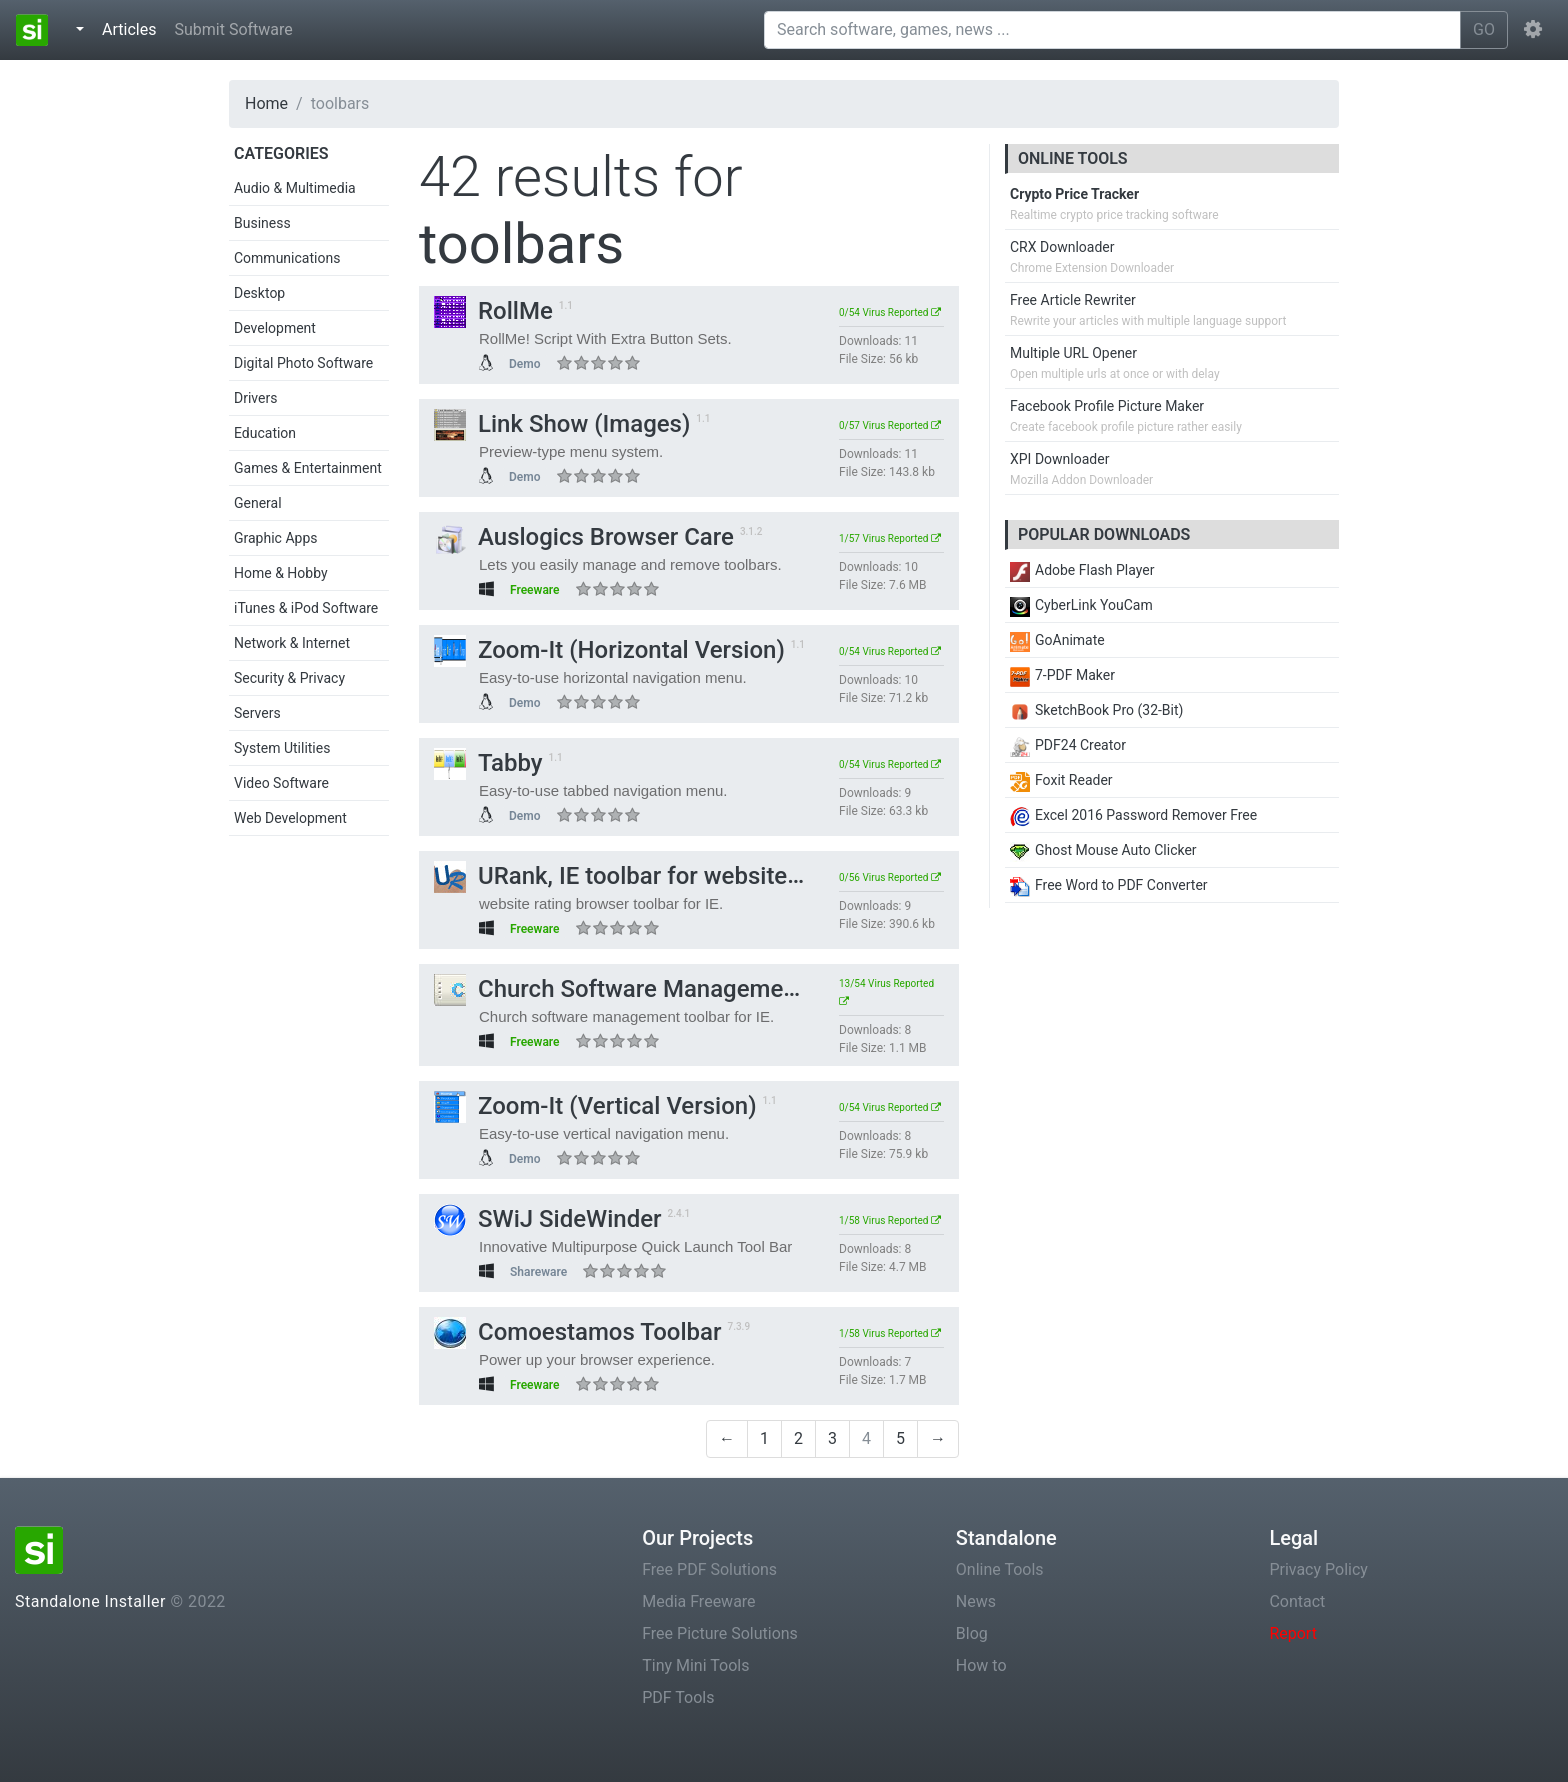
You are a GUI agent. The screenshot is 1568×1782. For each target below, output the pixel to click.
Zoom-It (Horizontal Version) (609, 650)
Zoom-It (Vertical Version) (595, 1106)
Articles (133, 28)
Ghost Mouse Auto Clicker (1103, 850)
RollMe (493, 311)
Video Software (281, 783)
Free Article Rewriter (1073, 300)
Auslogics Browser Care (584, 537)
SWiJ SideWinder (548, 1219)
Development (275, 328)
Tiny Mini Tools (695, 1665)
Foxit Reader (1061, 780)
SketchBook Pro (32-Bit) (1096, 710)
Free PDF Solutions (709, 1569)
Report (1293, 1633)
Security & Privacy (289, 678)
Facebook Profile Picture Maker (1107, 406)
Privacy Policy (1318, 1569)
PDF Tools (678, 1697)
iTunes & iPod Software (306, 608)
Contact (1297, 1601)
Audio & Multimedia (295, 188)
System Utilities (282, 748)
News (976, 1601)
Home (266, 103)
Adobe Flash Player (1082, 570)
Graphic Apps (275, 538)
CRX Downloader (1062, 247)
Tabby (488, 763)
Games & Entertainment (308, 468)
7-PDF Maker (1062, 675)
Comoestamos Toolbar (578, 1332)
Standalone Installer (90, 1601)
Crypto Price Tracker (1074, 194)
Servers (257, 713)
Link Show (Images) (562, 424)
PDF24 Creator (1068, 745)
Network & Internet (292, 643)
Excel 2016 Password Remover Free (1133, 815)
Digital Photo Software (303, 363)
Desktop (259, 293)
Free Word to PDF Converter (1109, 885)
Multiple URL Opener (1073, 353)
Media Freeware (698, 1601)
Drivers (255, 398)
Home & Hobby (281, 573)
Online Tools (1000, 1569)
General (258, 503)
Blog (972, 1633)
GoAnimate (1057, 640)
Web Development (290, 818)
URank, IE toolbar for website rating (644, 876)
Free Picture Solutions (720, 1633)
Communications (287, 258)
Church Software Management (619, 989)
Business (262, 223)
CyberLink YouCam (1081, 605)
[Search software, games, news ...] (1112, 30)
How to (981, 1665)
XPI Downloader (1059, 459)
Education (265, 433)
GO (1484, 29)
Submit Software (233, 29)
